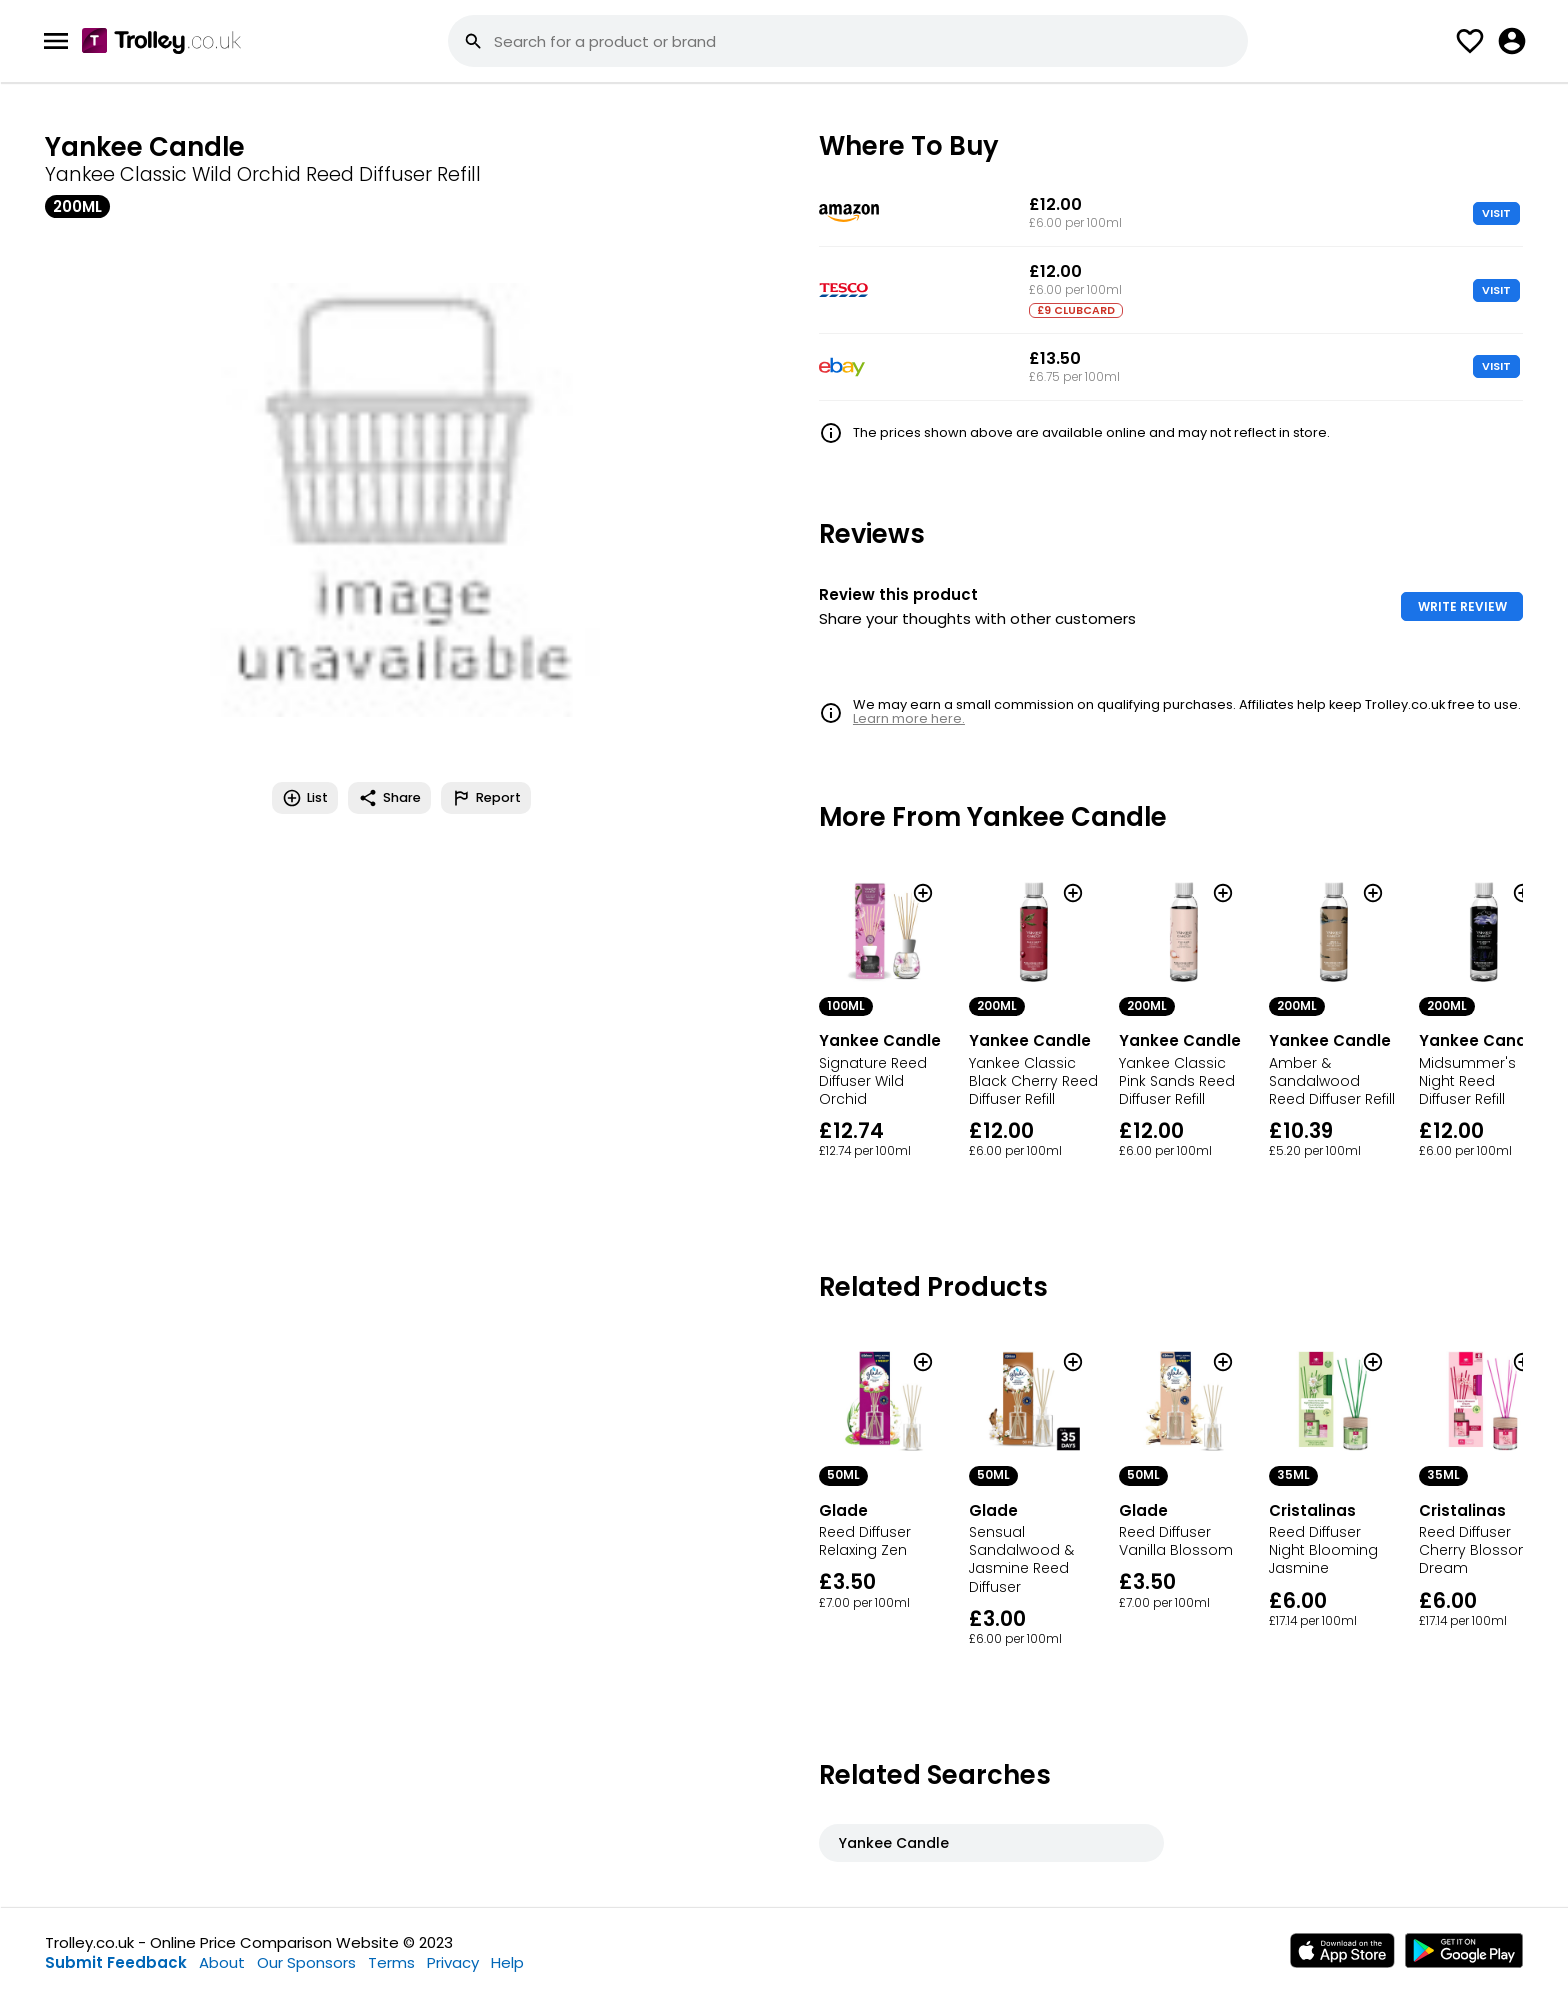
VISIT (1496, 213)
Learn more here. (909, 718)
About (222, 1962)
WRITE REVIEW (1462, 606)
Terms (391, 1962)
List (305, 798)
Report (486, 798)
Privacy (453, 1962)
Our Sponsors (306, 1962)
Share (389, 798)
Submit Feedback (116, 1962)
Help (507, 1962)
